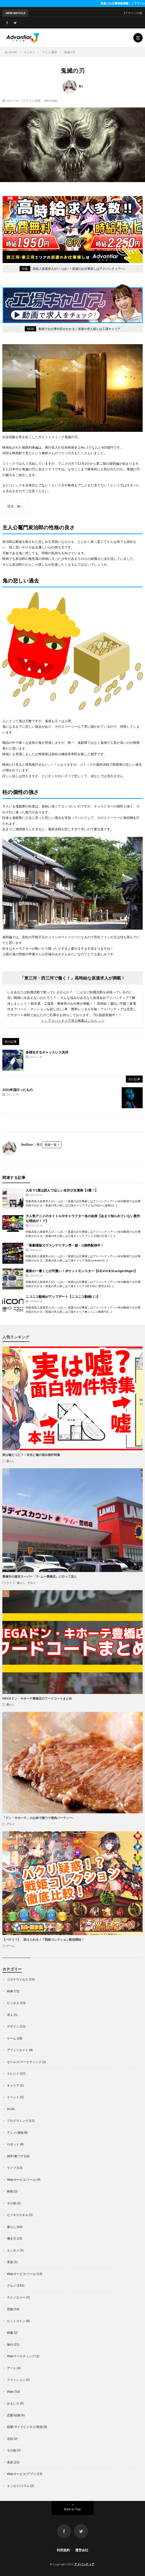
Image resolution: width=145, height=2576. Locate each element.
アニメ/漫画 (33, 100)
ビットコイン (16, 2321)
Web (10, 2391)
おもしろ (13, 2403)
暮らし (10, 1461)
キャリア (13, 2085)
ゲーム (10, 1945)
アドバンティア (84, 2564)
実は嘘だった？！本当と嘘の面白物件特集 (31, 1455)
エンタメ (13, 2250)
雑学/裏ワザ (15, 2156)
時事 (10, 1991)
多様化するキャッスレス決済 (47, 1052)
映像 (10, 2332)
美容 (10, 2462)
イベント (13, 2097)
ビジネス (13, 2003)
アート (11, 2368)
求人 (10, 2015)
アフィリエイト (17, 2050)
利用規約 (63, 2550)
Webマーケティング (21, 2356)
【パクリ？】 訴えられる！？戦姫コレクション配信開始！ (43, 1939)
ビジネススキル (17, 2215)
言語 (10, 2439)
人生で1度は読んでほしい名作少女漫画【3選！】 (62, 1190)
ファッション (16, 2380)
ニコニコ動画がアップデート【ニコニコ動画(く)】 (63, 1296)
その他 (11, 2203)
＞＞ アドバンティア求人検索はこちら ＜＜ (72, 1020)
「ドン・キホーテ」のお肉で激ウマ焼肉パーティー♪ (38, 1818)
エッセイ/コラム (18, 2486)
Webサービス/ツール (21, 2179)
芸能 (10, 2309)
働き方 (11, 2238)
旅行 (10, 2344)
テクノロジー (16, 2297)
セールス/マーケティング (24, 2062)
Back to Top (72, 2509)
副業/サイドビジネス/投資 (25, 2427)
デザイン (13, 2026)
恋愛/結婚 (13, 2415)
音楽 (10, 2262)
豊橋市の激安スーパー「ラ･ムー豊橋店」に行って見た (39, 1576)
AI (8, 2109)
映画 (10, 2191)
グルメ (31, 1582)
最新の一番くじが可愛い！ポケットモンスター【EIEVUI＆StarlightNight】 (81, 1271)
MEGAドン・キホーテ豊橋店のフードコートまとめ (37, 1698)
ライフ (10, 1582)
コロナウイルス (17, 1979)
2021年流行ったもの (17, 1090)
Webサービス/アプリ (21, 2474)
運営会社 (81, 2550)
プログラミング (17, 2120)
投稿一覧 (51, 1144)
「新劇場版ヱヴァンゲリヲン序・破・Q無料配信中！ (65, 1245)
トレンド (13, 2073)
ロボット (13, 2144)
